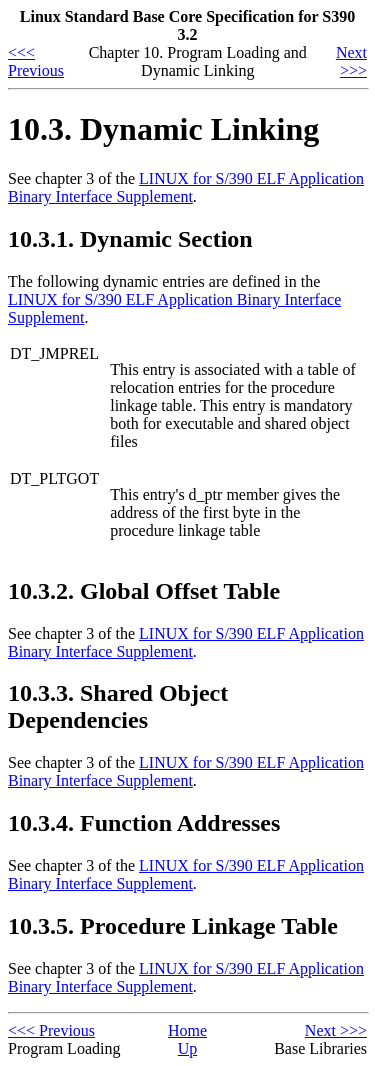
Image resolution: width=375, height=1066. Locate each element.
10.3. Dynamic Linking (163, 129)
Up (188, 1048)
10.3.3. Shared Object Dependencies (118, 706)
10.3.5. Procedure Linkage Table (173, 926)
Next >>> (351, 61)
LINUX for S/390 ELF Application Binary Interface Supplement (186, 187)
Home (187, 1030)
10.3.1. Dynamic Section (130, 239)
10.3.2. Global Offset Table (144, 591)
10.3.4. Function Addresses (144, 823)
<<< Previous (36, 61)
